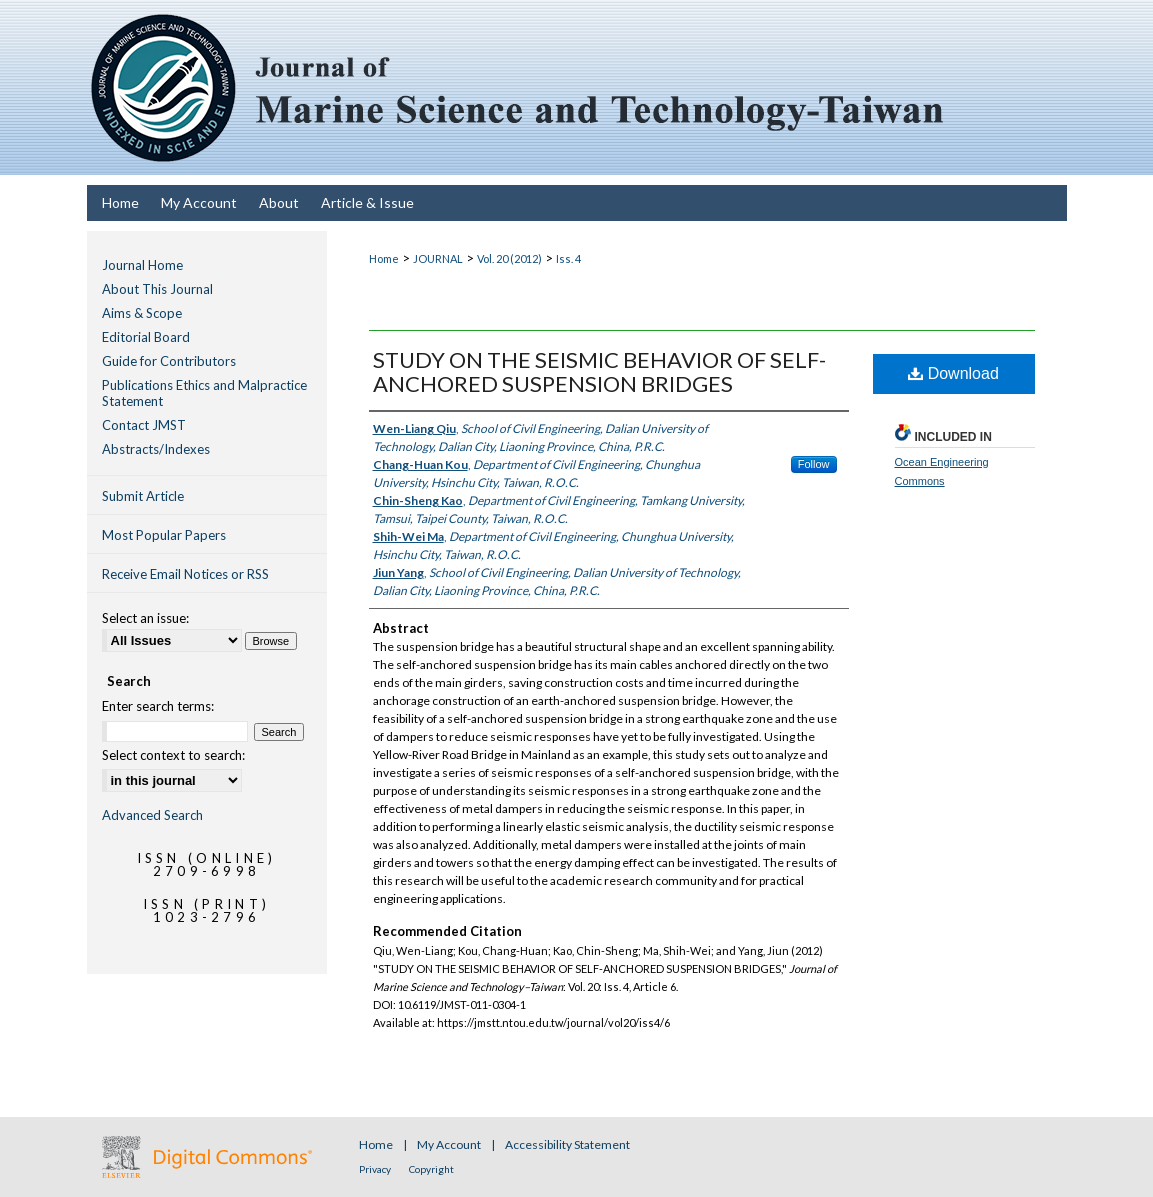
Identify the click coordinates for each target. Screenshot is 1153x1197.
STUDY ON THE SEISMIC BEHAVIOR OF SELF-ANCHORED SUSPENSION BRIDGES (599, 371)
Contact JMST (144, 425)
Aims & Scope (142, 313)
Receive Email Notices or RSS (185, 574)
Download (953, 373)
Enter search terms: (158, 706)
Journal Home (142, 265)
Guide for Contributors (169, 361)
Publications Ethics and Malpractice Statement (204, 393)
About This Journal (157, 289)
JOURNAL (438, 258)
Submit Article (143, 496)
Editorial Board (146, 337)
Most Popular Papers (164, 535)
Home (384, 258)
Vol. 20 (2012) (509, 258)
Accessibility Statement (567, 1144)
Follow (814, 464)
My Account (450, 1144)
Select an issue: (145, 618)
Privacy (376, 1169)
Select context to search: (173, 755)
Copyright (431, 1169)
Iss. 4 (568, 258)
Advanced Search (152, 815)
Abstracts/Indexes (156, 449)
